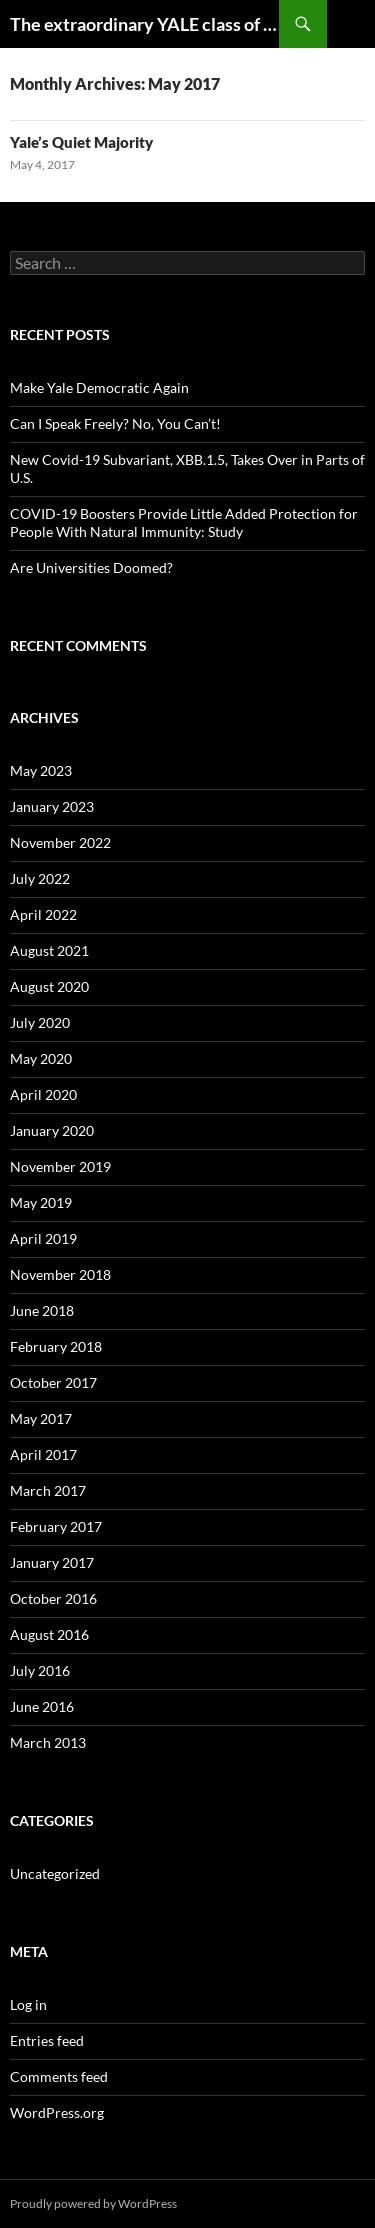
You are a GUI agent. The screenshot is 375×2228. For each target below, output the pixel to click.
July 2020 (40, 1022)
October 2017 (53, 1382)
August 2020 (49, 986)
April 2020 (43, 1094)
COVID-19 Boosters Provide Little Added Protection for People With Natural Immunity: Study (184, 522)
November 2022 (60, 842)
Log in (28, 2004)
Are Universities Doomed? (91, 567)
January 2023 (52, 806)
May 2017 (41, 1418)
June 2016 (42, 1706)
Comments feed (59, 2076)
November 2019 (60, 1166)
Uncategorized (55, 1873)
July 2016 (40, 1670)
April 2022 (43, 914)
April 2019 (43, 1238)
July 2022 (40, 878)
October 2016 (53, 1598)
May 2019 (41, 1202)
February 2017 (56, 1526)
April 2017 (43, 1454)
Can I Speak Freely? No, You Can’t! (115, 423)
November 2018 (60, 1274)
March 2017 (48, 1490)
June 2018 (42, 1310)
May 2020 (41, 1058)
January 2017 (52, 1562)
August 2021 (49, 950)
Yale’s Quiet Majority (81, 142)
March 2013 (48, 1742)
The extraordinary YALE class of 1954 (144, 24)
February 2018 (56, 1346)
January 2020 (52, 1130)
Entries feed (47, 2040)
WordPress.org (57, 2112)
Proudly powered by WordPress (93, 2203)
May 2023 (41, 770)
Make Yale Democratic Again (99, 387)
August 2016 (49, 1634)
